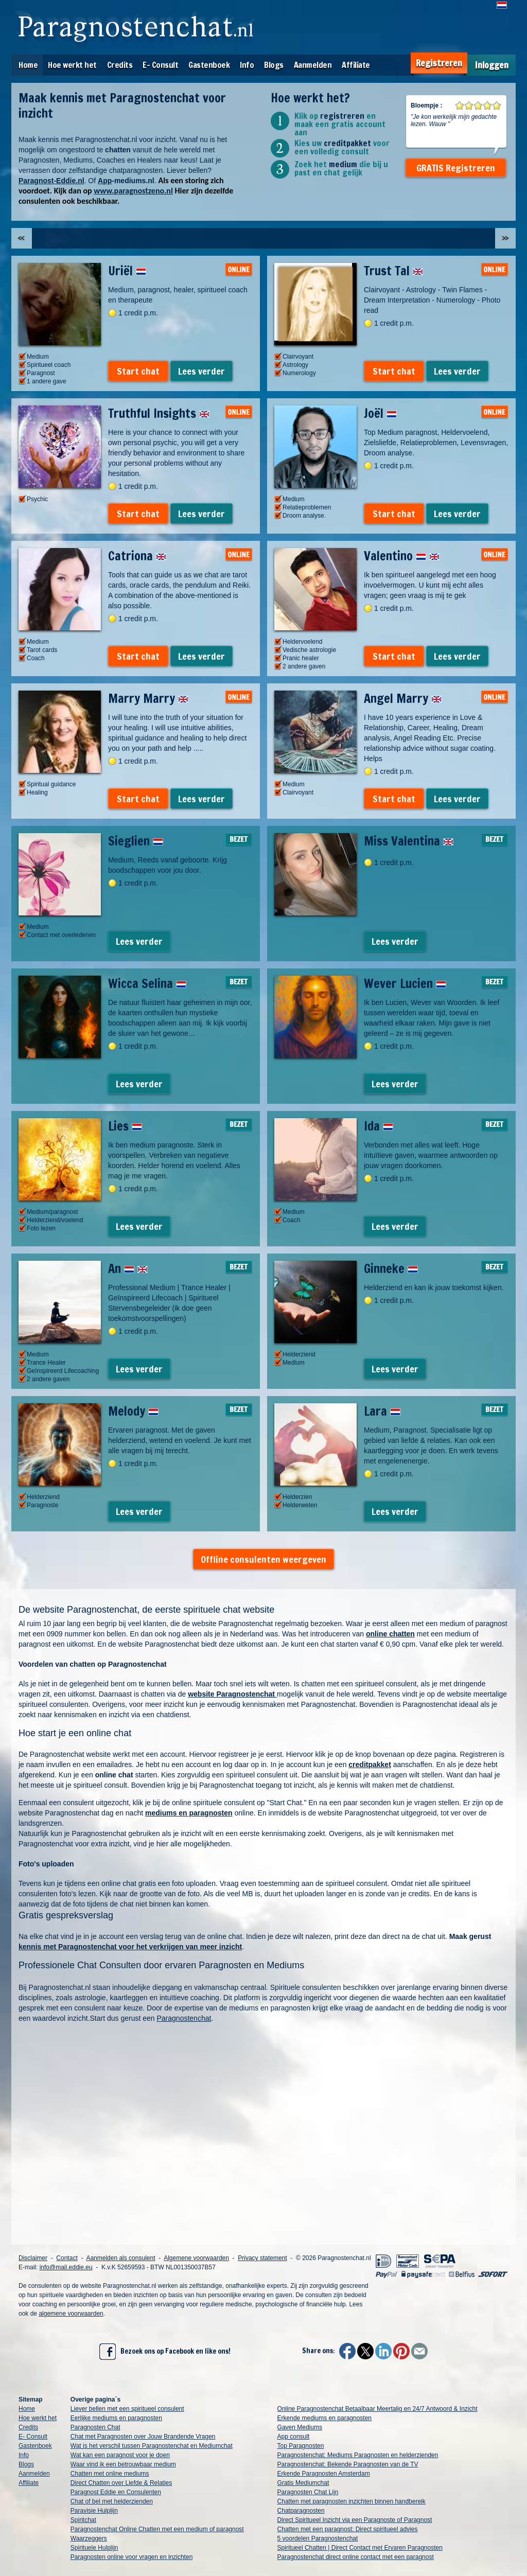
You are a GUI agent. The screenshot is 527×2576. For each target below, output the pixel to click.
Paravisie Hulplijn (94, 2510)
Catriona (137, 555)
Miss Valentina (408, 841)
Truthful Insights (158, 413)
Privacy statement (262, 2258)
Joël (380, 413)
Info (247, 64)
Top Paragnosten (300, 2445)
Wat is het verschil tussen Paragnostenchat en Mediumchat (152, 2445)
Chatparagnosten (301, 2510)
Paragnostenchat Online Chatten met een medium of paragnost (157, 2529)
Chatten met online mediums (110, 2473)
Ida (378, 1126)
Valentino (402, 555)
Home (28, 64)
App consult (293, 2436)
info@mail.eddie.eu (66, 2267)
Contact (66, 2258)
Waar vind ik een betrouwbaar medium (123, 2464)
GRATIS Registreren (455, 167)
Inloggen (491, 65)
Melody (133, 1411)
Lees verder (201, 371)
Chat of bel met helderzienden (112, 2501)
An (128, 1268)
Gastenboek (209, 64)
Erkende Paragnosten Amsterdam (323, 2473)
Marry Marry (148, 698)
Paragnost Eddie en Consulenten (116, 2492)
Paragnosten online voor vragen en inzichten (132, 2557)
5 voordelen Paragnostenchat (317, 2538)
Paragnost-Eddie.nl (51, 181)
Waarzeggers (89, 2538)
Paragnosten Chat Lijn (308, 2492)
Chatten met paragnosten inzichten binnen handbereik (351, 2501)
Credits (120, 64)
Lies (125, 1126)
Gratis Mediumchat (303, 2482)
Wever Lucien (405, 983)
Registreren (439, 63)
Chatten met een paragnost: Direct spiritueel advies (347, 2529)
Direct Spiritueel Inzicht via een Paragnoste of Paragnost (354, 2520)
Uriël (127, 270)
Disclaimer (33, 2258)
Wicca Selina (147, 983)
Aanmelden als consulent (120, 2258)
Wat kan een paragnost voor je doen (120, 2455)
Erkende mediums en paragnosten (324, 2418)
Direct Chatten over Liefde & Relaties (121, 2482)
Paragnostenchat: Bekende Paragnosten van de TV (347, 2464)
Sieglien (135, 841)
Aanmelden (313, 64)
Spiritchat (83, 2520)
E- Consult (160, 64)
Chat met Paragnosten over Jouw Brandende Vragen (143, 2436)
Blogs (274, 64)
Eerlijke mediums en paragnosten (116, 2418)
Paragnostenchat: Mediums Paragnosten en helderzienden (357, 2455)
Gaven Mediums (299, 2427)
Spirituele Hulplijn (94, 2547)
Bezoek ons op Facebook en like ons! (165, 2351)
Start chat (138, 371)
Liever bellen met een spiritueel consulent (127, 2408)
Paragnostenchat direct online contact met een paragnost (355, 2557)
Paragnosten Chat (95, 2427)
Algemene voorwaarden (196, 2258)
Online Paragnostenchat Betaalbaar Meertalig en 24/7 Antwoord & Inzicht (377, 2408)
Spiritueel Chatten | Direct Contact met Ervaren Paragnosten (360, 2547)
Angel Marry (403, 698)
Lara (382, 1411)
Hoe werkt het (72, 64)
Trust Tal (393, 270)
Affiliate (356, 64)
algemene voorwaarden (71, 2313)
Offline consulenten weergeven (263, 1559)
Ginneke (391, 1268)
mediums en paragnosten (189, 1813)
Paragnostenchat (184, 2018)
